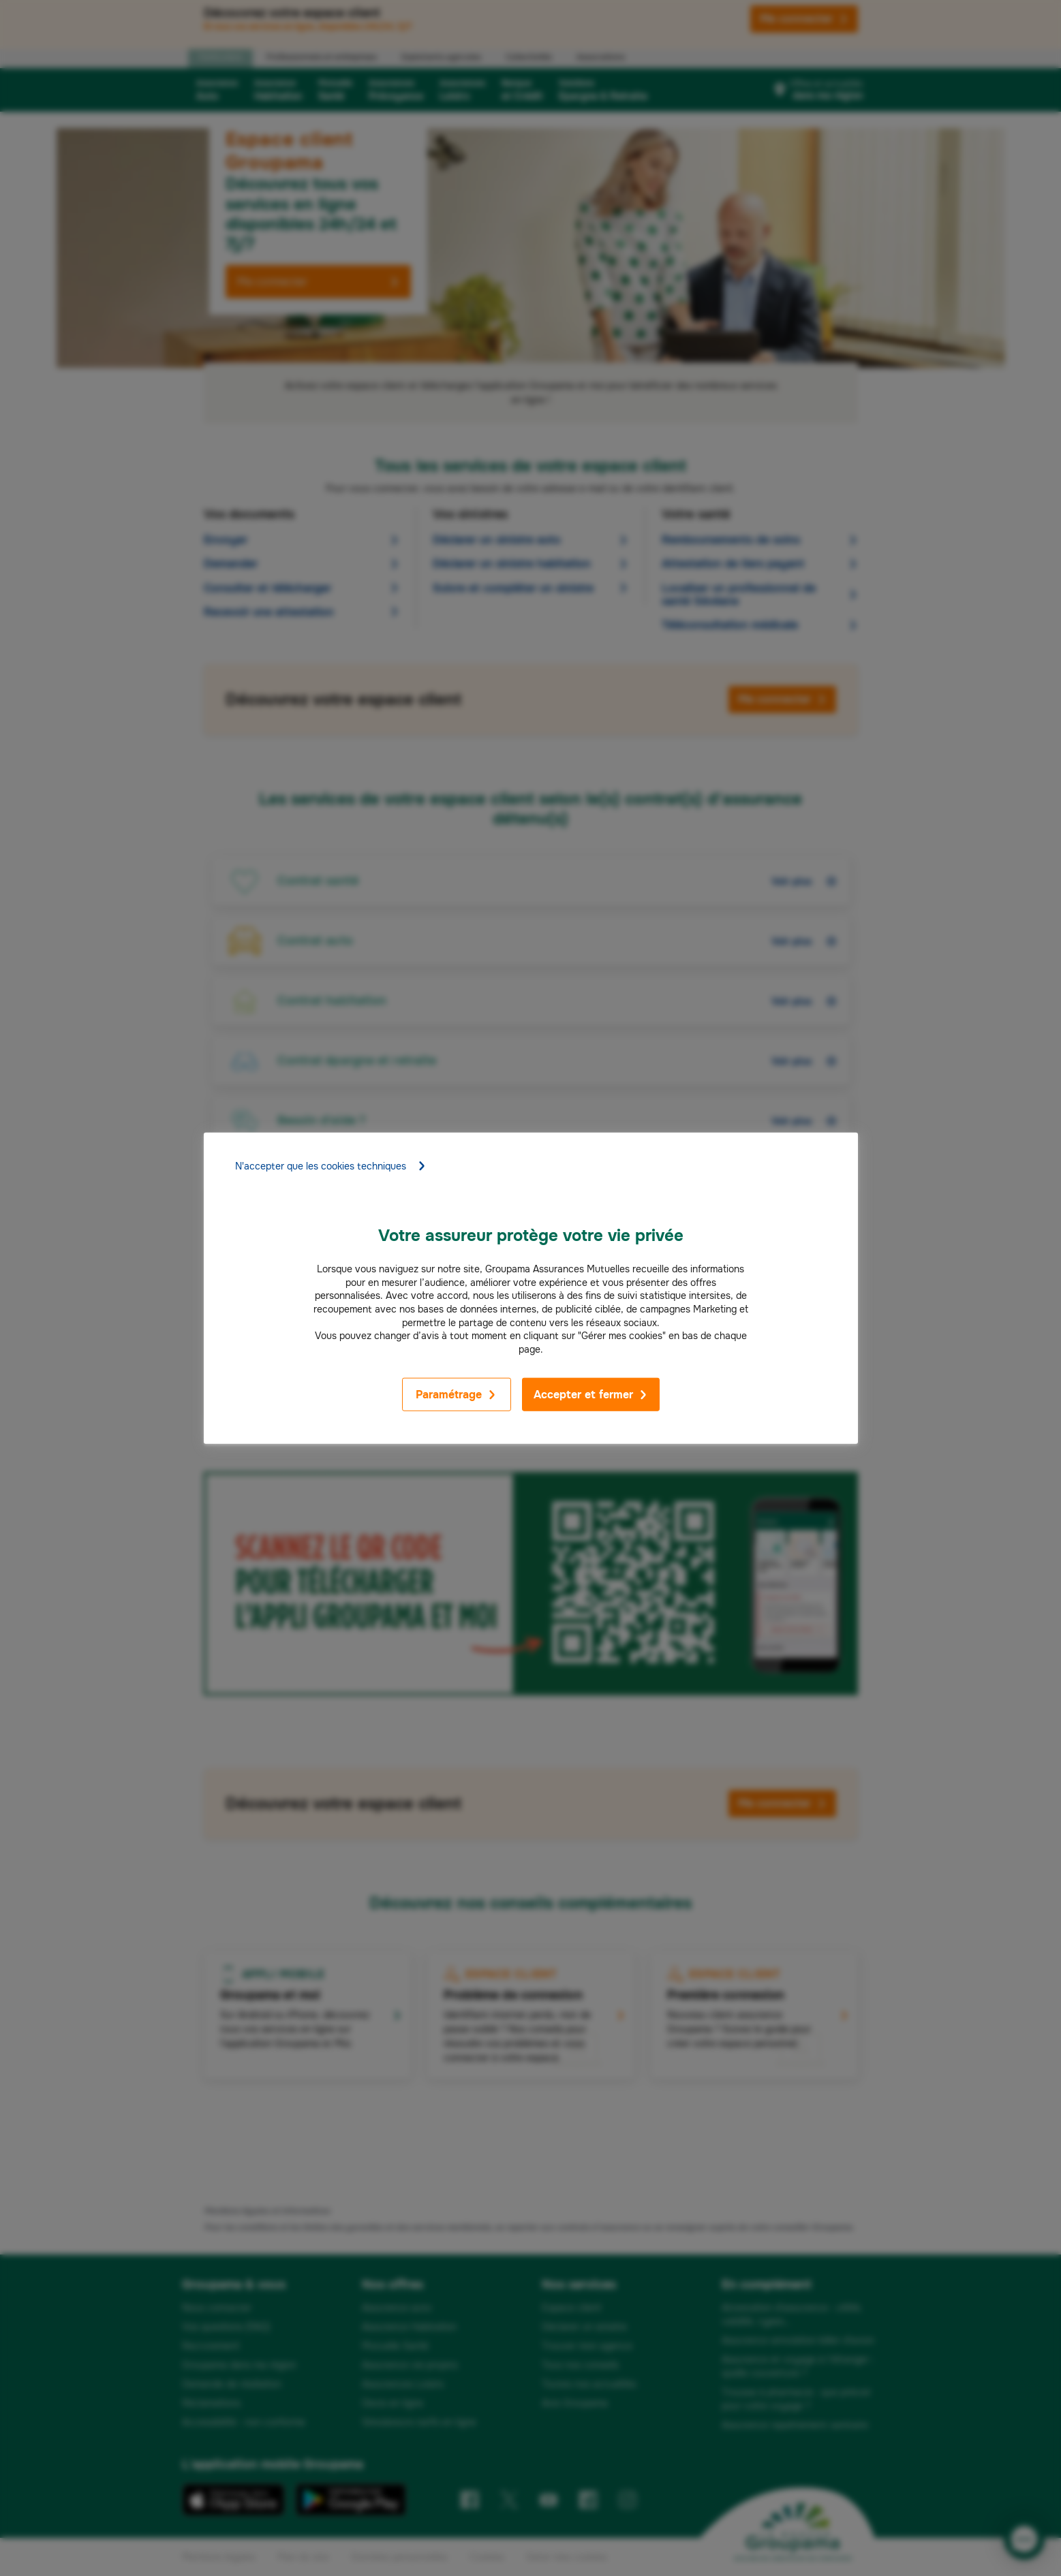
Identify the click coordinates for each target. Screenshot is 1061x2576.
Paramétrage (456, 1394)
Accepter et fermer (591, 1394)
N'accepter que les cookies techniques (331, 1166)
